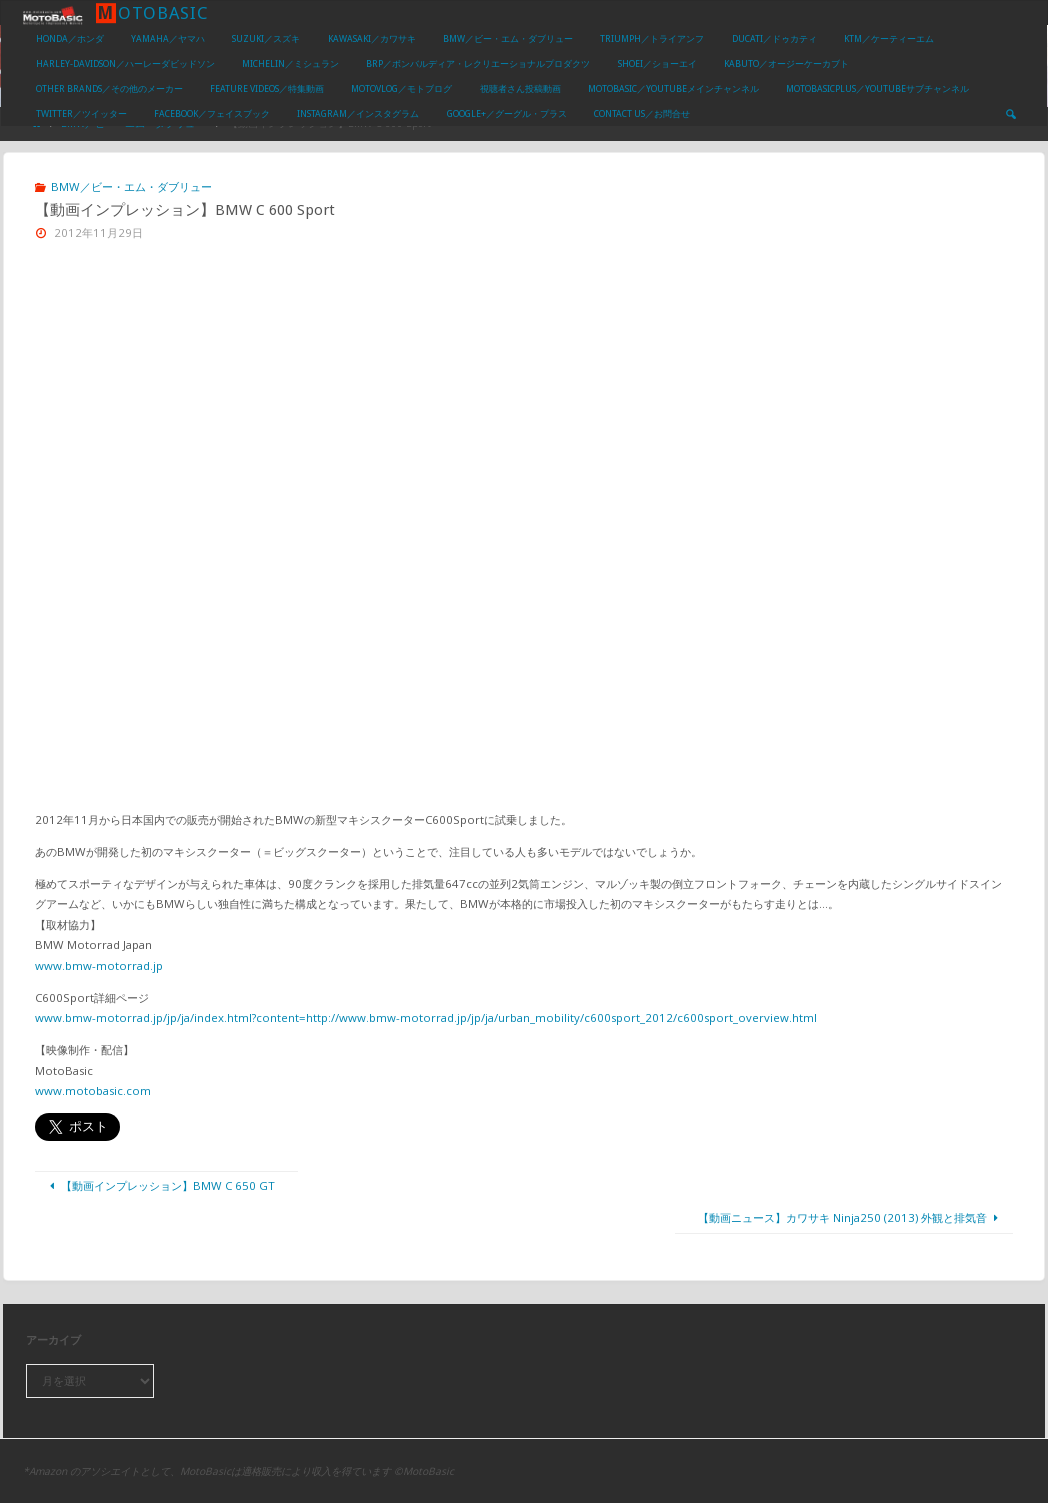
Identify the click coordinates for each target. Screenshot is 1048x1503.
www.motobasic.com (93, 1090)
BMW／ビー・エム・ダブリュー (131, 186)
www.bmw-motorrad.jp (99, 965)
